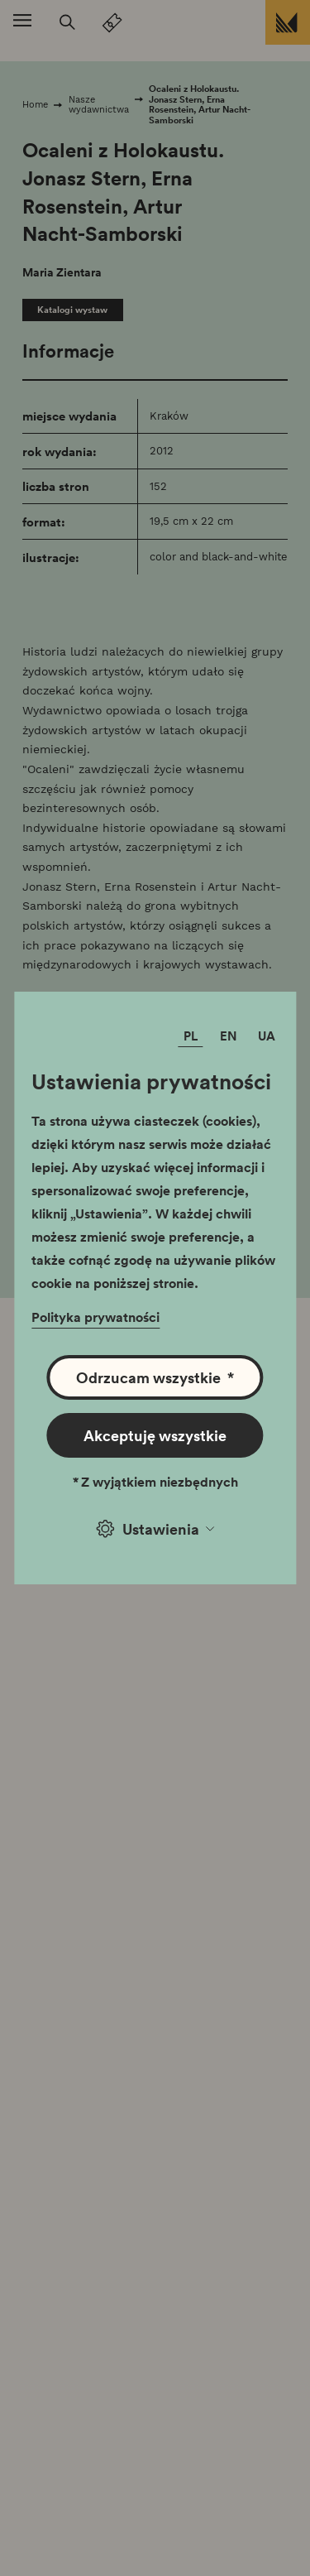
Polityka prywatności (95, 1317)
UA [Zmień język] (266, 1035)
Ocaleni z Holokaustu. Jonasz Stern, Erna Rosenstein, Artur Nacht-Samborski (199, 104)
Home (35, 104)
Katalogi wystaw (72, 309)
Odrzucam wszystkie (155, 1377)
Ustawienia (155, 1528)
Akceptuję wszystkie (155, 1435)
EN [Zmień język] (228, 1035)
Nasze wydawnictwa (99, 105)
